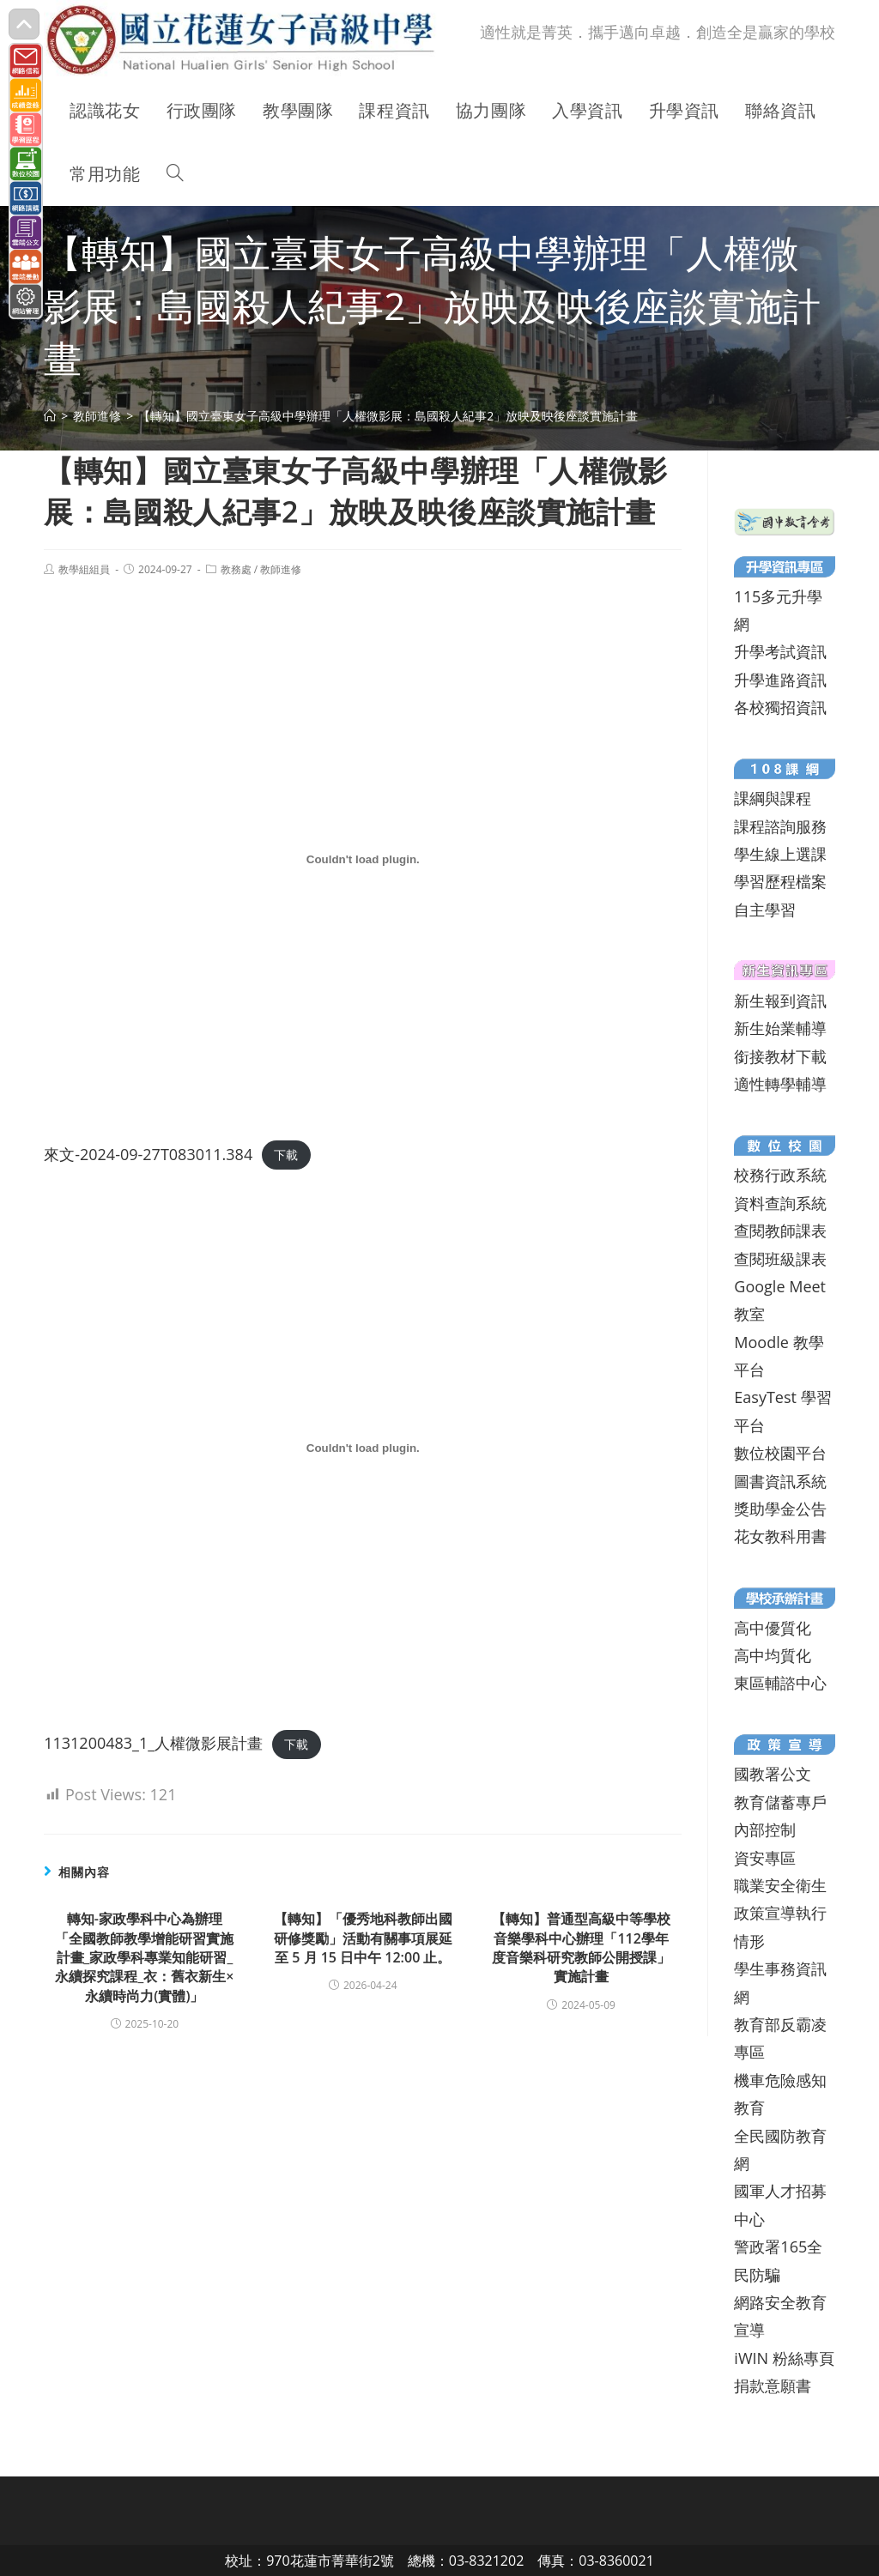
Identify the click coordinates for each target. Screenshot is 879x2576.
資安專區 (765, 1857)
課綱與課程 (772, 798)
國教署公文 (772, 1773)
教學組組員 (84, 569)
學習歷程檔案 (780, 881)
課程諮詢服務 (780, 826)
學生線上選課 (780, 854)
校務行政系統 (780, 1174)
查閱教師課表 (780, 1230)
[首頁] (50, 416)
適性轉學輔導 (780, 1083)
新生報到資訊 (780, 1000)
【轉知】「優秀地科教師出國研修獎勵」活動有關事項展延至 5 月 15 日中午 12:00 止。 (363, 1938)
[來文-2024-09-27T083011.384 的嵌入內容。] (363, 859)
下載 (286, 1155)
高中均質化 (772, 1655)
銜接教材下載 (780, 1056)
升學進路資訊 (780, 679)
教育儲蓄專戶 (780, 1802)
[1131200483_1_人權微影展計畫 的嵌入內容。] (363, 1448)
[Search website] (175, 174)
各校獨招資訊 (780, 707)
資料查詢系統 (780, 1203)
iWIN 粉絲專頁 (784, 2358)
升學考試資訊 (780, 651)
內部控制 (765, 1829)
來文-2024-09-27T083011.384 (148, 1154)
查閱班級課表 (780, 1259)
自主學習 (765, 909)
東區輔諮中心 (780, 1682)
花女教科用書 (780, 1536)
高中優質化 (772, 1628)
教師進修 (280, 569)
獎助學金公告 (780, 1508)
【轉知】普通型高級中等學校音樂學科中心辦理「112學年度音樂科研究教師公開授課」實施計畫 (581, 1947)
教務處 (236, 569)
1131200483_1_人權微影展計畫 (153, 1742)
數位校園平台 (780, 1452)
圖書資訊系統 (780, 1481)
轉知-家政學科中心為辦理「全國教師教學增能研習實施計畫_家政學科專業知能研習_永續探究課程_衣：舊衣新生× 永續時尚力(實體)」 (144, 1957)
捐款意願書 (772, 2385)
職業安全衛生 (780, 1885)
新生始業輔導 (780, 1028)
